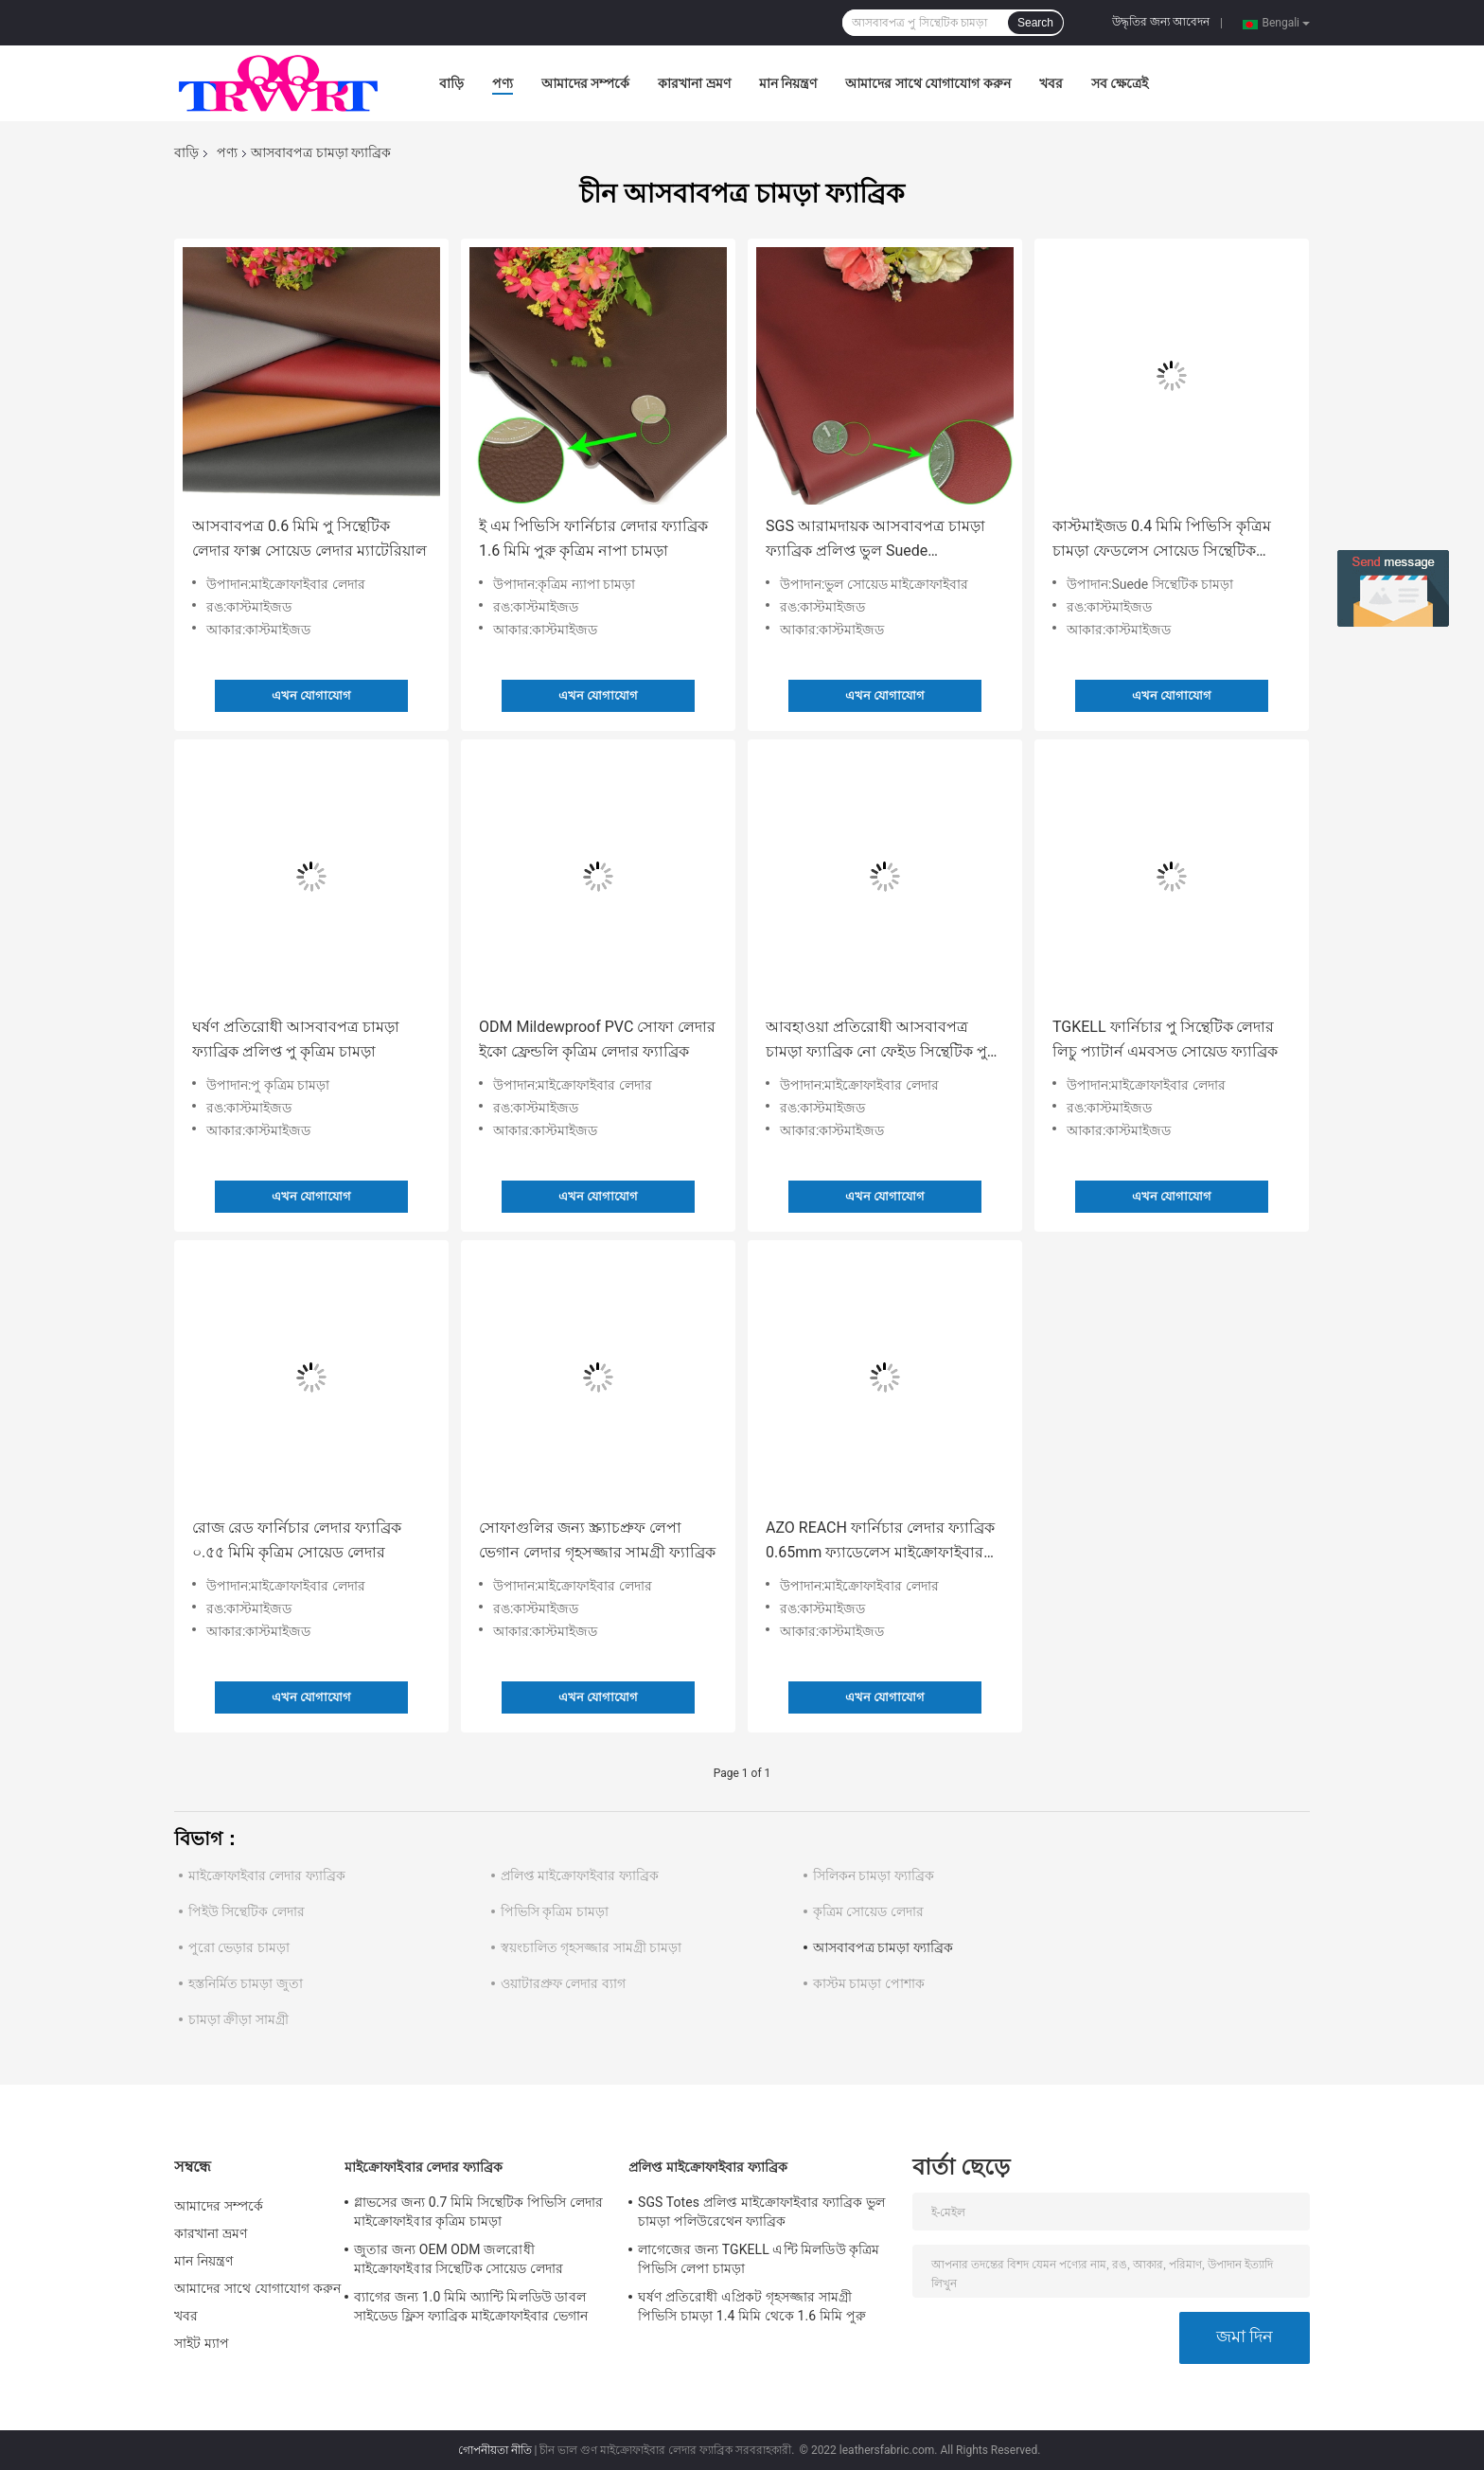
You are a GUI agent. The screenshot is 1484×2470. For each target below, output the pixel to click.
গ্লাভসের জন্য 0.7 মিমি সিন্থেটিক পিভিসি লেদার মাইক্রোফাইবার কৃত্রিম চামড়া (478, 2212)
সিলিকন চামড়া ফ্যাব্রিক (873, 1875)
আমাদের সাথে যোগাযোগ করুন (927, 83)
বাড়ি (451, 83)
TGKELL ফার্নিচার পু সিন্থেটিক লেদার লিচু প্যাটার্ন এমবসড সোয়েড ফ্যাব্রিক (1165, 1039)
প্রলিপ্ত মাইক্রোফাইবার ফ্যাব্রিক (580, 1875)
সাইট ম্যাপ (201, 2343)
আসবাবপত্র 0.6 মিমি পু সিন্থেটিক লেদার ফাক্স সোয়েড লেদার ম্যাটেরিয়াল (309, 538)
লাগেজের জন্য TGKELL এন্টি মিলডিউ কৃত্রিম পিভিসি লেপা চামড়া (758, 2259)
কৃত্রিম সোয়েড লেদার (868, 1911)
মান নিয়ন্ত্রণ (788, 83)
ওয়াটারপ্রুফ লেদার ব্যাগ (563, 1983)
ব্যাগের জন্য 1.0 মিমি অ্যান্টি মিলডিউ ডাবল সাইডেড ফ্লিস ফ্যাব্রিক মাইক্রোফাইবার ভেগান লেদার (471, 2309)
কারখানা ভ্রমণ (694, 83)
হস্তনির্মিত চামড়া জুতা (245, 1983)
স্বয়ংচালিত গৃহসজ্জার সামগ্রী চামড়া (591, 1947)
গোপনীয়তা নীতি (495, 2450)
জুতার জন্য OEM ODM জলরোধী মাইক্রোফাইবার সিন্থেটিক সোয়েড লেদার (458, 2259)
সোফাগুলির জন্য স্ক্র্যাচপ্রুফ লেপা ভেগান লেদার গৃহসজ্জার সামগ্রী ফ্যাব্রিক (597, 1540)
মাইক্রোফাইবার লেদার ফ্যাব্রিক (266, 1875)
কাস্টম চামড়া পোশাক (869, 1983)
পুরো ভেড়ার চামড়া (239, 1947)
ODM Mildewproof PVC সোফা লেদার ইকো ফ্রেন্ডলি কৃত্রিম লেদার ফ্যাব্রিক (597, 1039)
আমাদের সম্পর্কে (585, 83)
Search (1035, 22)
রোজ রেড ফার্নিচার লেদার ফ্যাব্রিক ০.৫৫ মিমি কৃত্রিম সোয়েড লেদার (296, 1540)
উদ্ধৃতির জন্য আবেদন (1161, 21)
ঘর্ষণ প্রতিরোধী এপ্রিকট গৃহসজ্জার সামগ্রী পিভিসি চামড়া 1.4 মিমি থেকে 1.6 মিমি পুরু (752, 2306)
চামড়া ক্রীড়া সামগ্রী (238, 2019)
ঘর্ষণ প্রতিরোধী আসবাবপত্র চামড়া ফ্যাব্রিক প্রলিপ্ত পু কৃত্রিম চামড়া (295, 1039)
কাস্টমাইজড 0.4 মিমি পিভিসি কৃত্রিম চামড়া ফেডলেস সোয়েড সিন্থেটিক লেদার (1161, 540)
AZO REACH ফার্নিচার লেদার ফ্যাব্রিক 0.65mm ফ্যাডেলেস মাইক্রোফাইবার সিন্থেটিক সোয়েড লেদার (880, 1542)
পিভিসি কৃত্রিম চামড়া (555, 1911)
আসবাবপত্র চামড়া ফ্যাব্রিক (883, 1947)
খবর (1051, 83)
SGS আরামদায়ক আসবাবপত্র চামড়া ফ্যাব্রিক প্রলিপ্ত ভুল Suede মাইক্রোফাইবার (875, 540)
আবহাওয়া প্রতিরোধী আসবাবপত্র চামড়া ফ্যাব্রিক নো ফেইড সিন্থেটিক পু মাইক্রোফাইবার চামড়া (876, 1041)
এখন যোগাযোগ (311, 695)
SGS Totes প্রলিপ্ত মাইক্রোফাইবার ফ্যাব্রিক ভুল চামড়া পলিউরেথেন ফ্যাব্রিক (761, 2212)
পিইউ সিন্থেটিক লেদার (246, 1911)
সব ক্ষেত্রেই (1119, 83)
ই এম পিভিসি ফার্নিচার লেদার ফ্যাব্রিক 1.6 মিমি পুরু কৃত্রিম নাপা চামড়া (593, 538)
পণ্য (502, 83)
